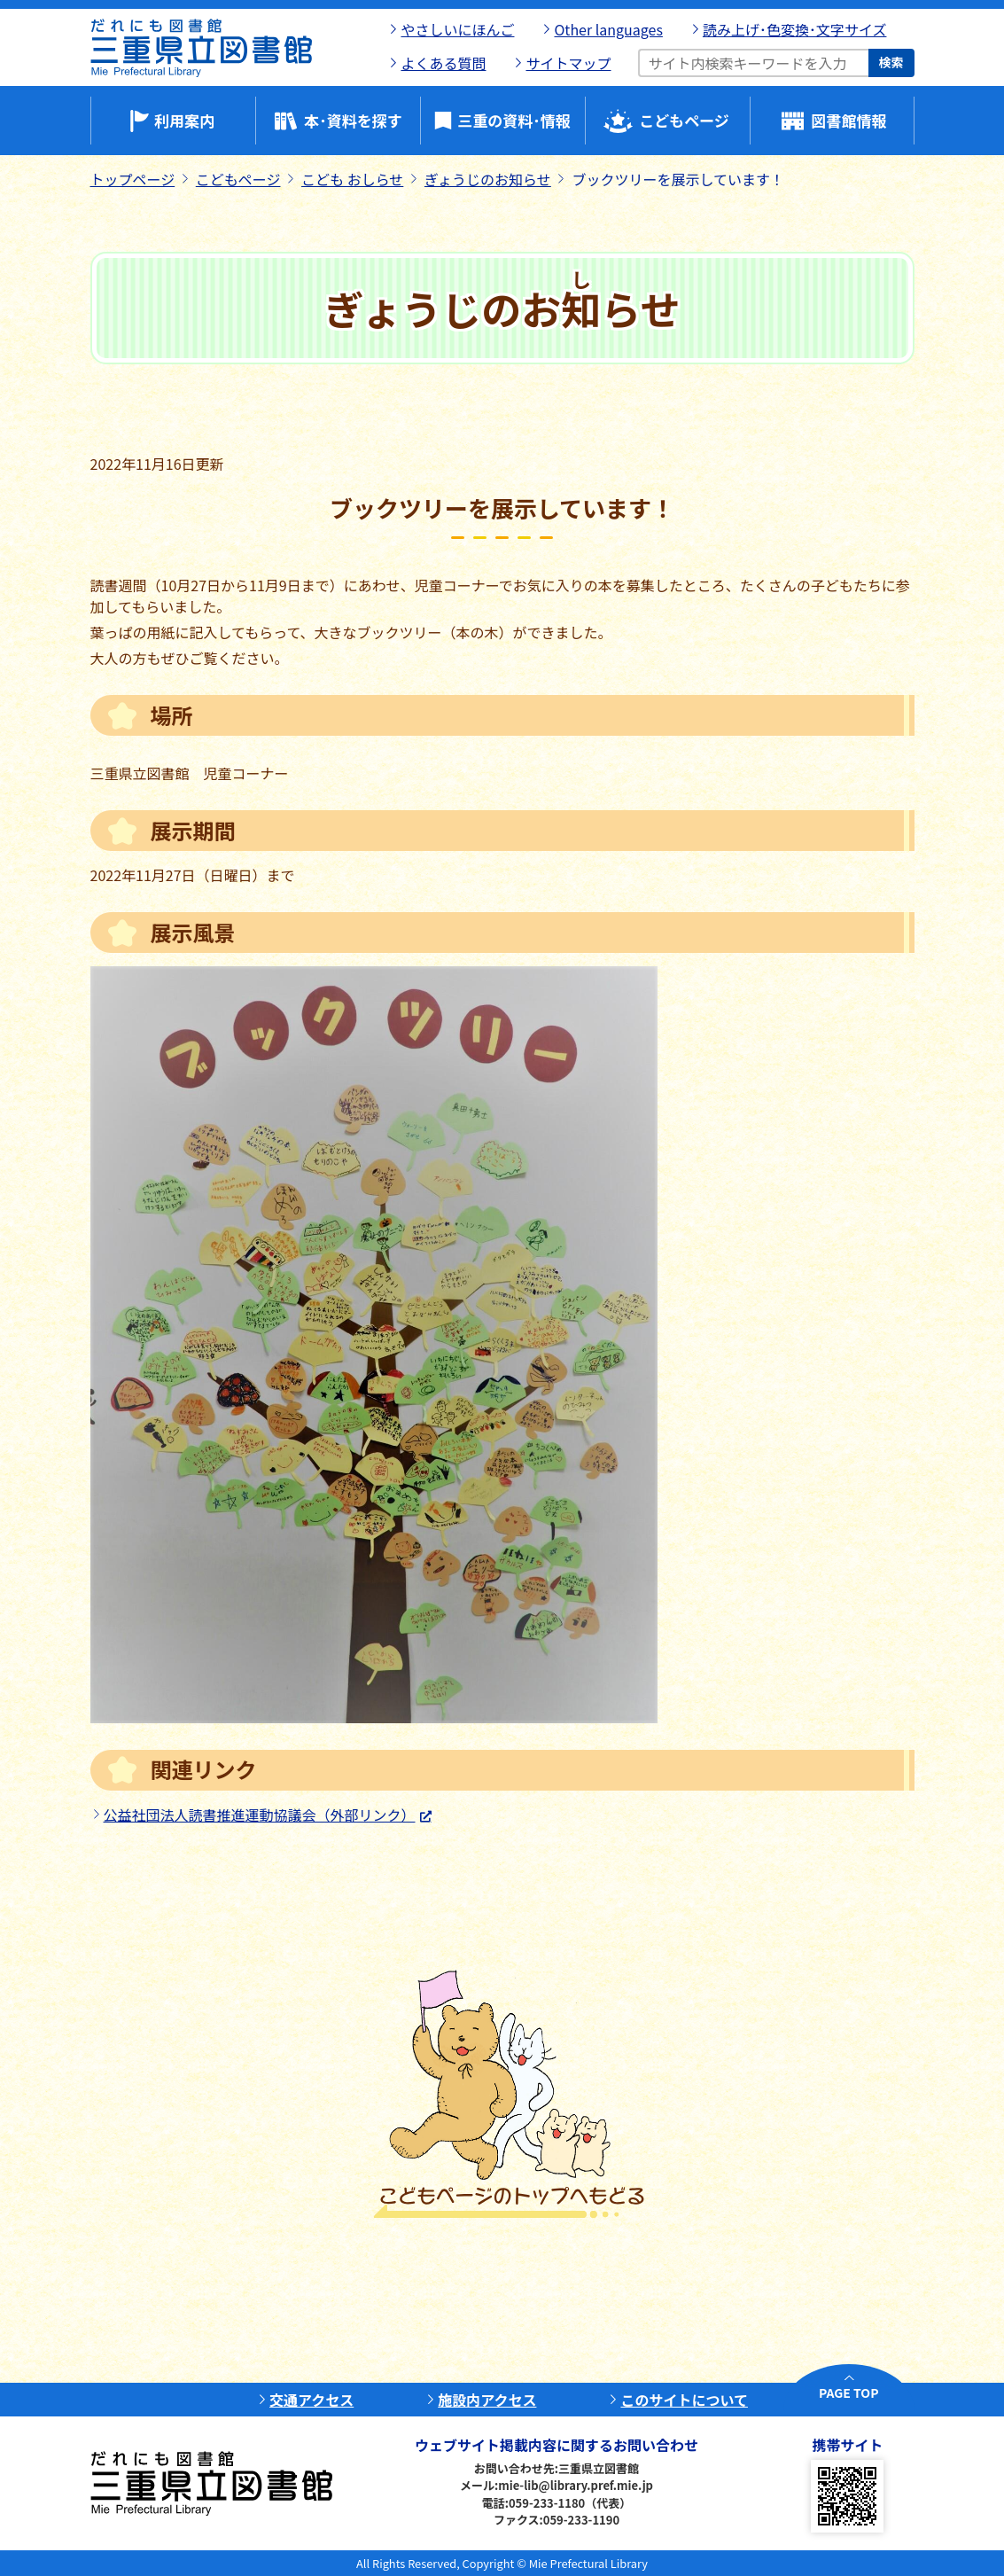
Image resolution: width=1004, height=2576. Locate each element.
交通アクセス (311, 2399)
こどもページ (684, 120)
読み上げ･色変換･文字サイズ (795, 29)
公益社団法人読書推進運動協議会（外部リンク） (260, 1814)
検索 (891, 62)
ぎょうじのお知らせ (487, 179)
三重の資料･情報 (514, 120)
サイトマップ (568, 63)
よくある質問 (443, 63)
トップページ (132, 179)
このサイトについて (684, 2399)
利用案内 (184, 120)
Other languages (608, 29)
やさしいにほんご (457, 29)
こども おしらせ (352, 179)
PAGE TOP (848, 2392)
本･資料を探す (353, 120)
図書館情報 (849, 120)
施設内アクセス (487, 2399)
